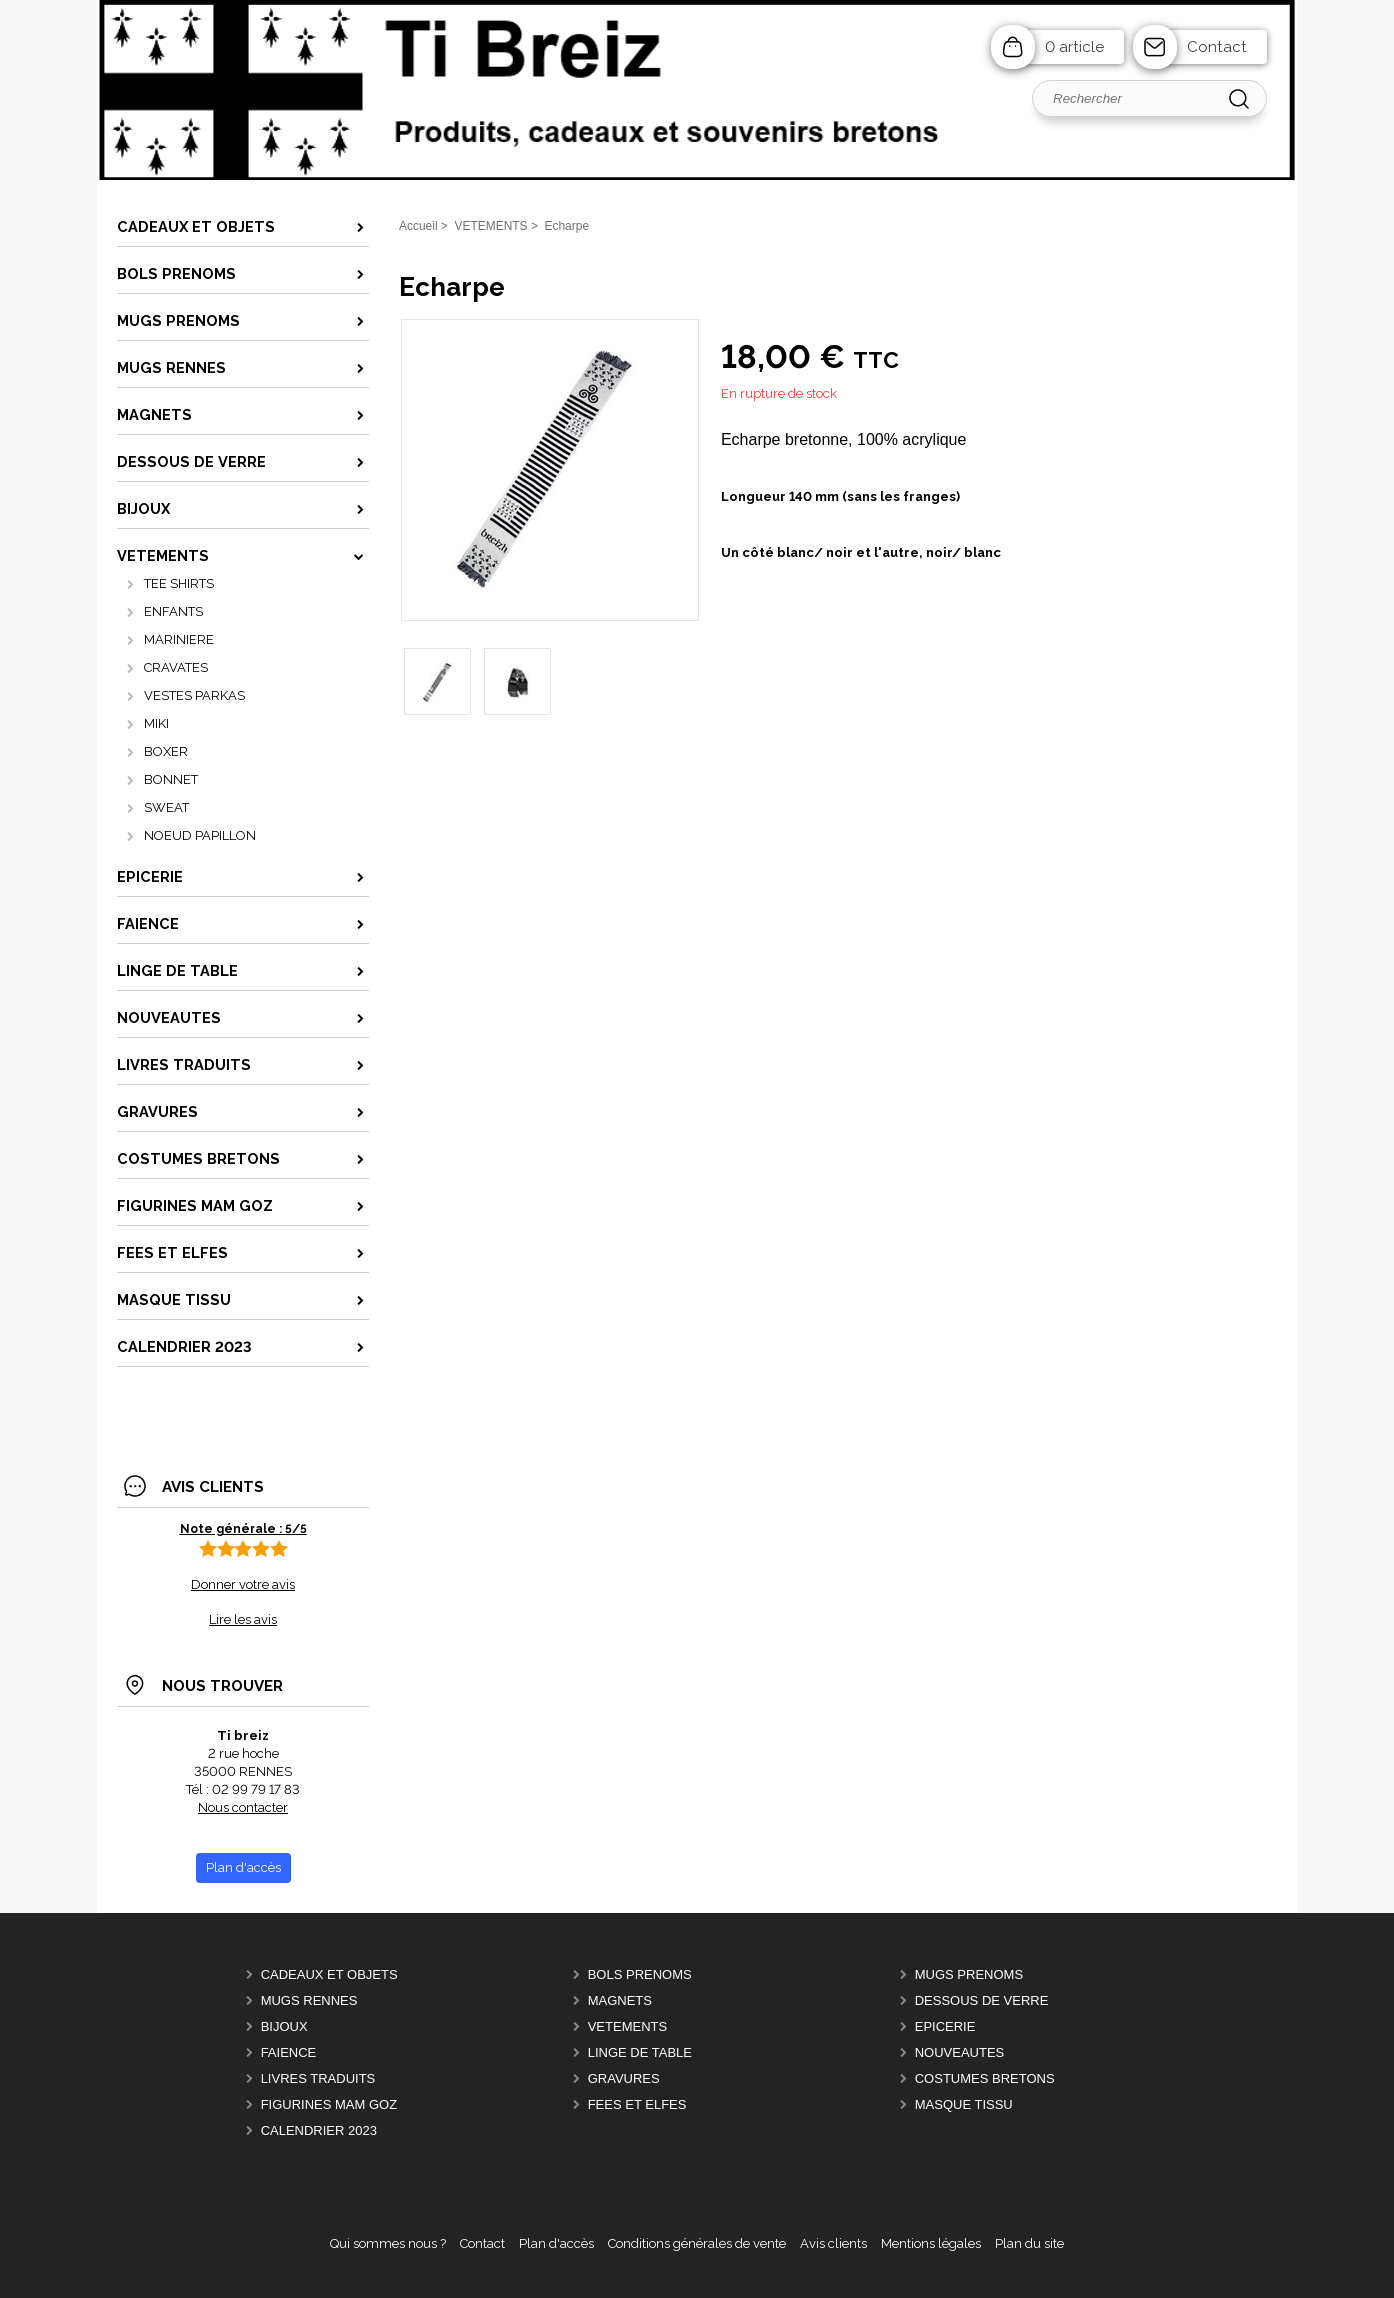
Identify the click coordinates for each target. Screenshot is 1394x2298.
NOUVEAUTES (960, 2052)
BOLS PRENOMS (640, 1974)
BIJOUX (284, 2026)
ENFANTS (173, 611)
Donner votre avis (243, 1584)
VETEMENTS (627, 2026)
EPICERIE (945, 2026)
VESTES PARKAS (194, 695)
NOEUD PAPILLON (200, 835)
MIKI (156, 723)
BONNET (171, 779)
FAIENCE (289, 2052)
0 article (1074, 47)
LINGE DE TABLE (640, 2052)
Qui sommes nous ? (388, 2243)
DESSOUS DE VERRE (982, 2000)
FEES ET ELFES (637, 2104)
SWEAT (166, 807)
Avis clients (833, 2243)
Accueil (418, 226)
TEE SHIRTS (179, 583)
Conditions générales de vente (697, 2243)
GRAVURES (624, 2078)
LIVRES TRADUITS (318, 2078)
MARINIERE (179, 639)
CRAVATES (176, 667)
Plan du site (1029, 2243)
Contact (1217, 47)
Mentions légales (931, 2243)
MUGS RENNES (309, 2000)
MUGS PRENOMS (969, 1974)
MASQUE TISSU (964, 2104)
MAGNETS (620, 2000)
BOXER (166, 751)
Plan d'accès (556, 2243)
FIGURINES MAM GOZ (329, 2104)
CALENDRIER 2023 (319, 2130)
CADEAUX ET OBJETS (329, 1974)
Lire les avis (243, 1619)
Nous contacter (243, 1807)
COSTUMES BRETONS (985, 2078)
